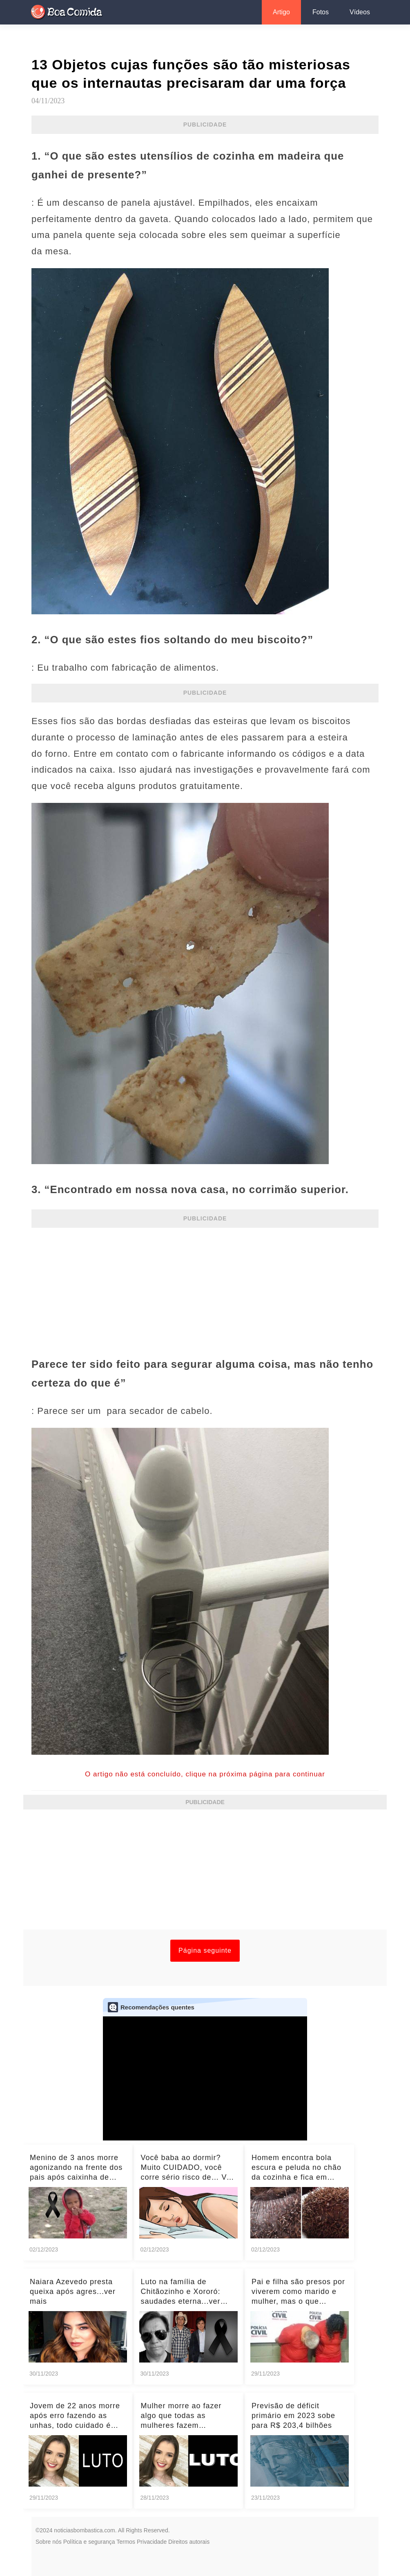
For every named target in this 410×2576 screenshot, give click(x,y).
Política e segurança (89, 2541)
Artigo (281, 12)
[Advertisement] (205, 1287)
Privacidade (152, 2541)
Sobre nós (49, 2541)
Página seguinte (205, 1950)
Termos (125, 2541)
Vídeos (360, 12)
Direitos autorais (188, 2541)
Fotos (320, 12)
